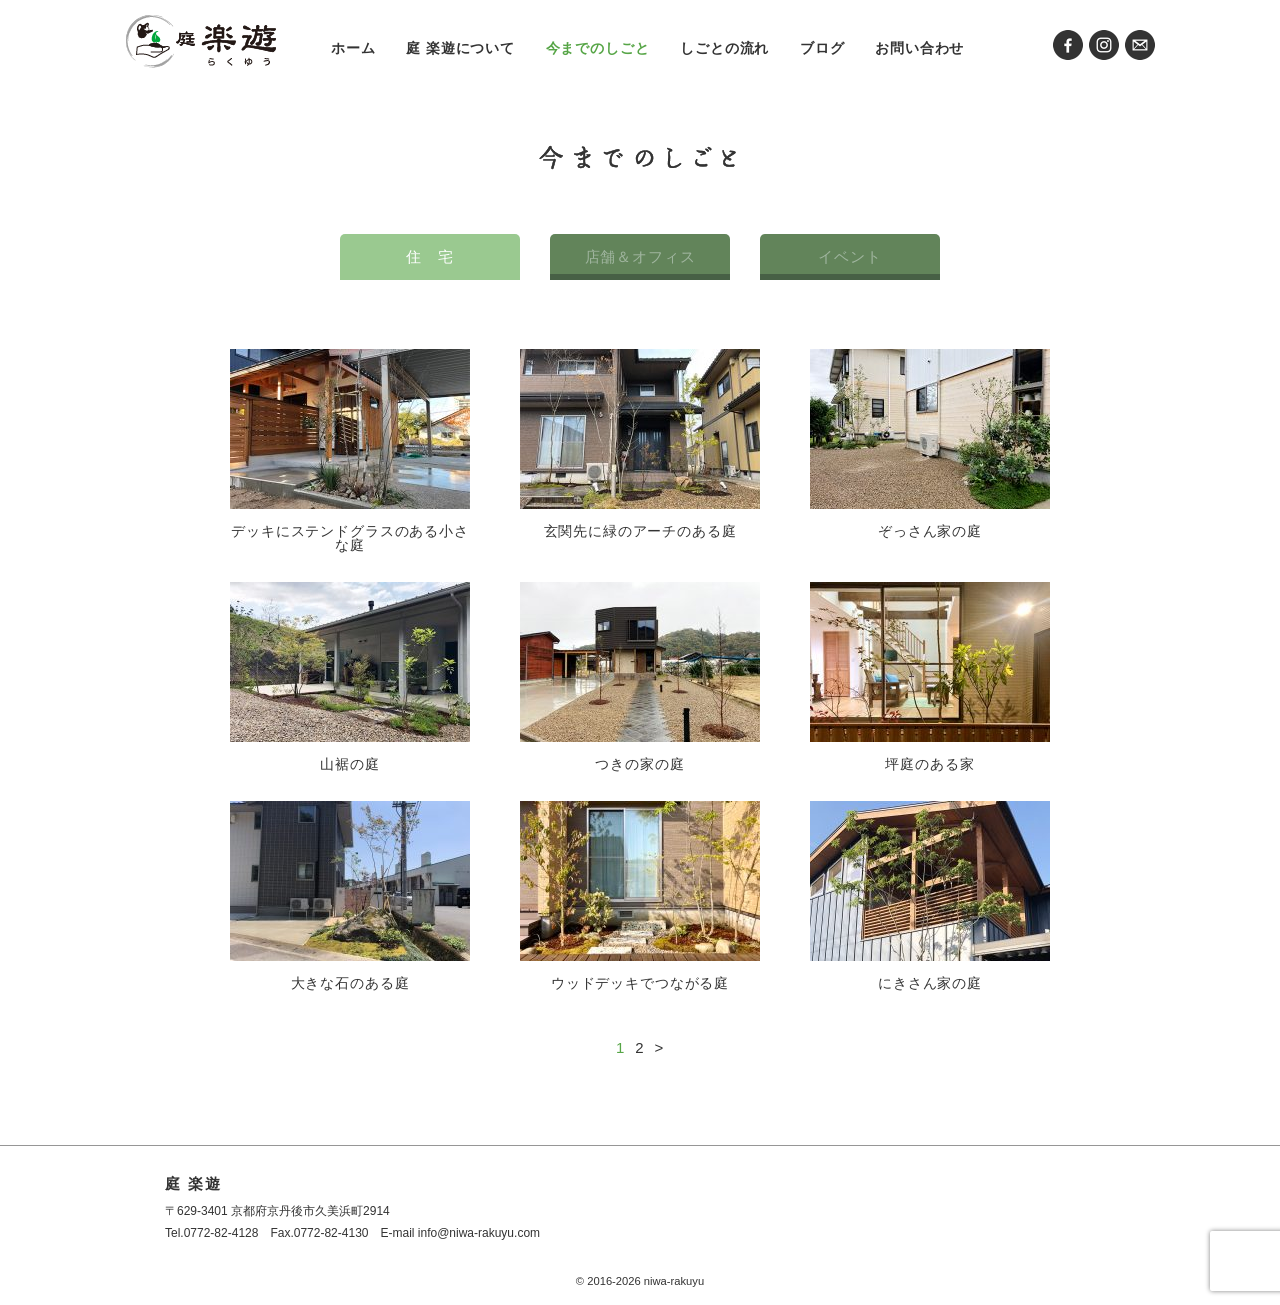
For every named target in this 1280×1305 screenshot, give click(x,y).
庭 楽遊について (460, 48)
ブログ (822, 48)
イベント (849, 256)
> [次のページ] (659, 1047)
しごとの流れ (724, 48)
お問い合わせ (919, 48)
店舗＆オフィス (640, 256)
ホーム (353, 48)
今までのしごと (598, 48)
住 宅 (430, 256)
